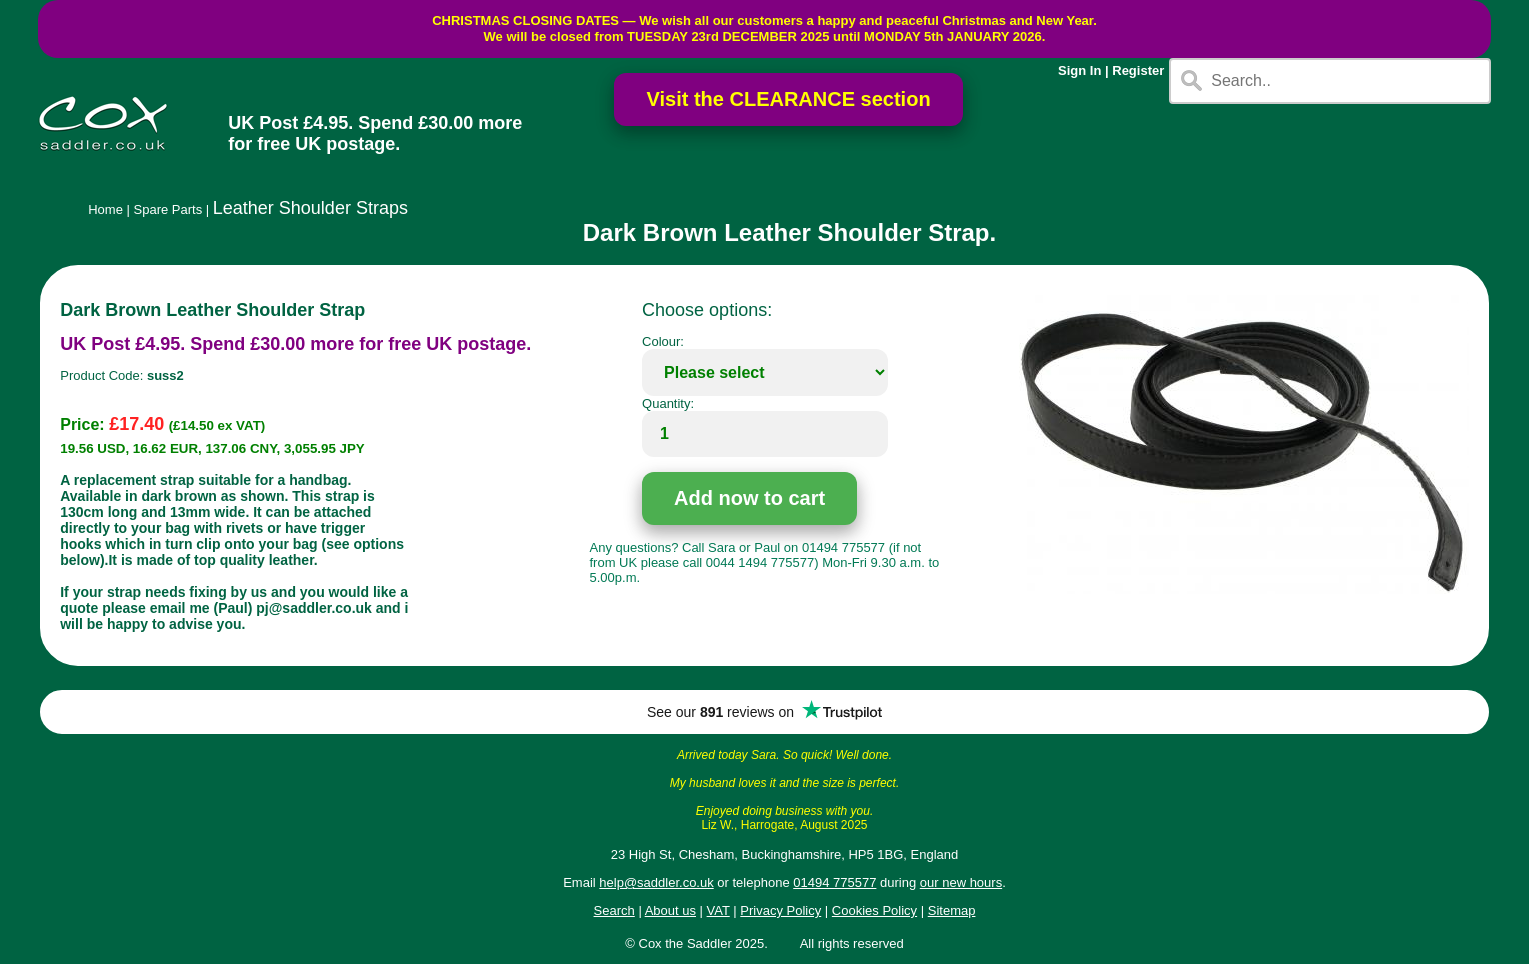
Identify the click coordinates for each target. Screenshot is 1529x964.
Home (105, 209)
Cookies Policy (874, 910)
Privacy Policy (780, 910)
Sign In (1079, 70)
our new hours (961, 882)
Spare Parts (168, 209)
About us (670, 910)
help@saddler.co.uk (656, 882)
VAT (718, 910)
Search (614, 910)
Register (1138, 70)
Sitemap (952, 910)
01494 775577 (834, 882)
